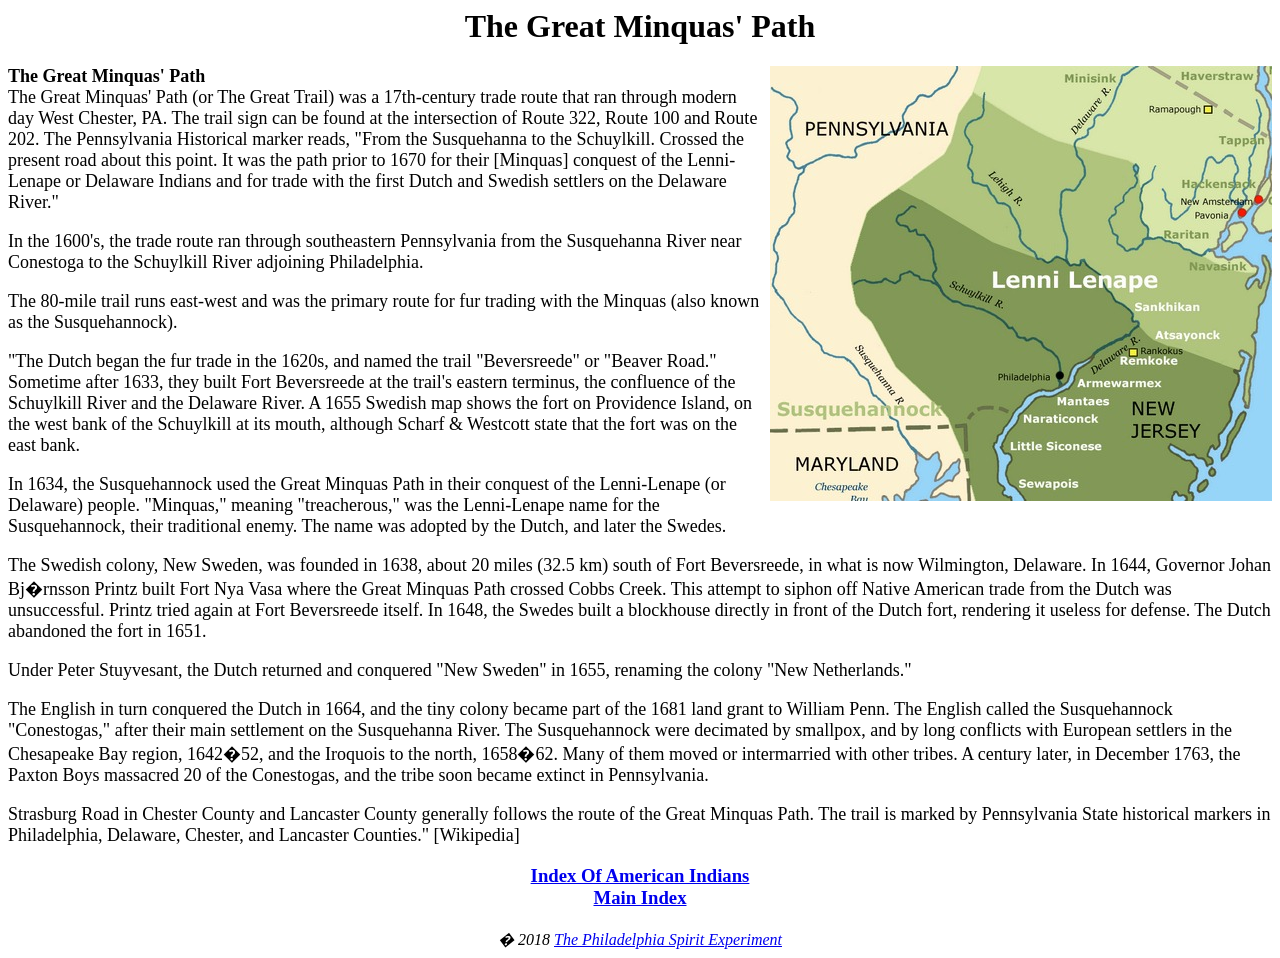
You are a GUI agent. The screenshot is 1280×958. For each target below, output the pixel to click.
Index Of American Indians (640, 875)
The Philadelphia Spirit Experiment (668, 939)
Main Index (639, 897)
